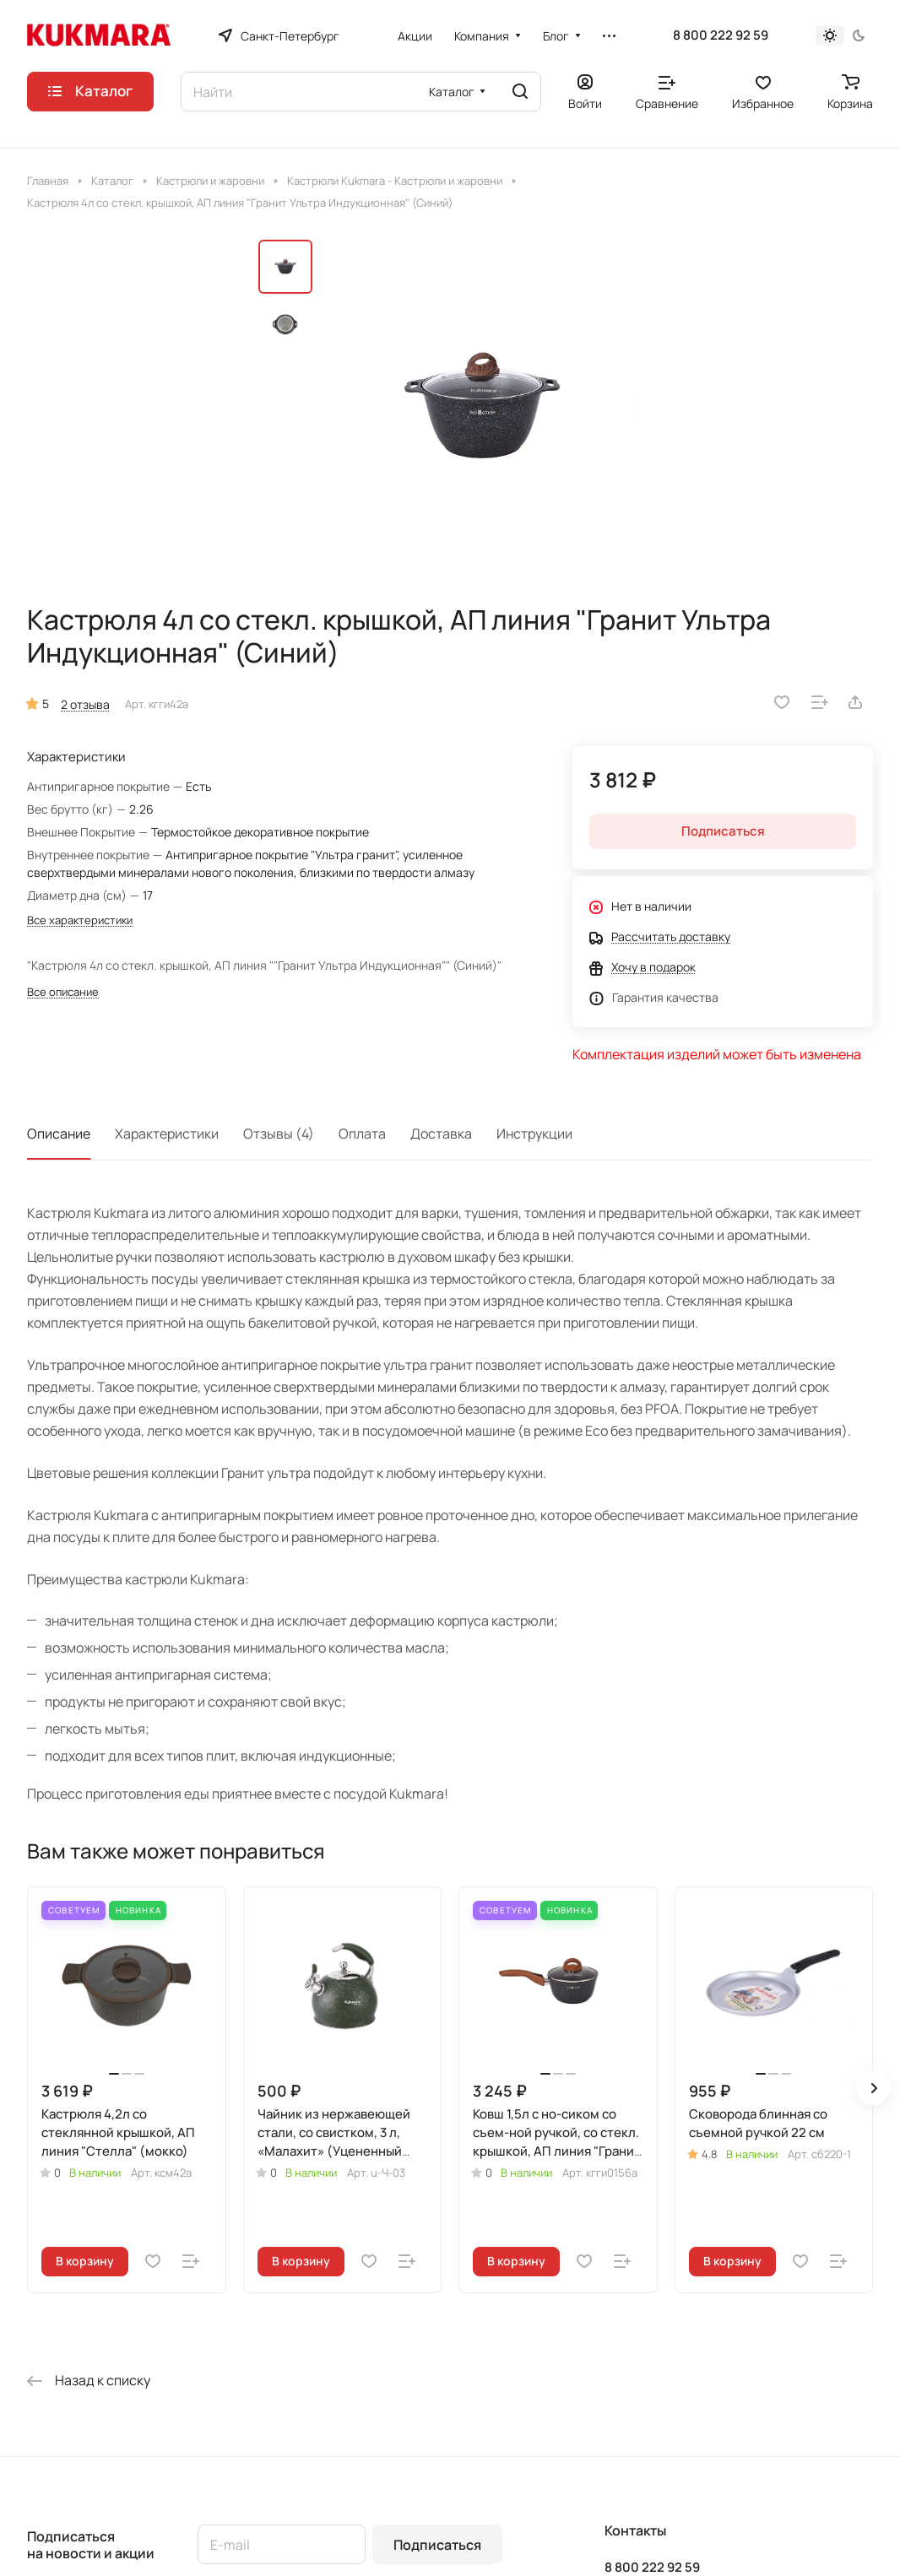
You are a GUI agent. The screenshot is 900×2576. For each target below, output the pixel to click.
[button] (873, 2088)
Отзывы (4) (278, 1133)
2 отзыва (85, 704)
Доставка (441, 1133)
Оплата (362, 1133)
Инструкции (534, 1133)
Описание (58, 1133)
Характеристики (167, 1133)
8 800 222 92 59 (720, 35)
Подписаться (437, 2544)
